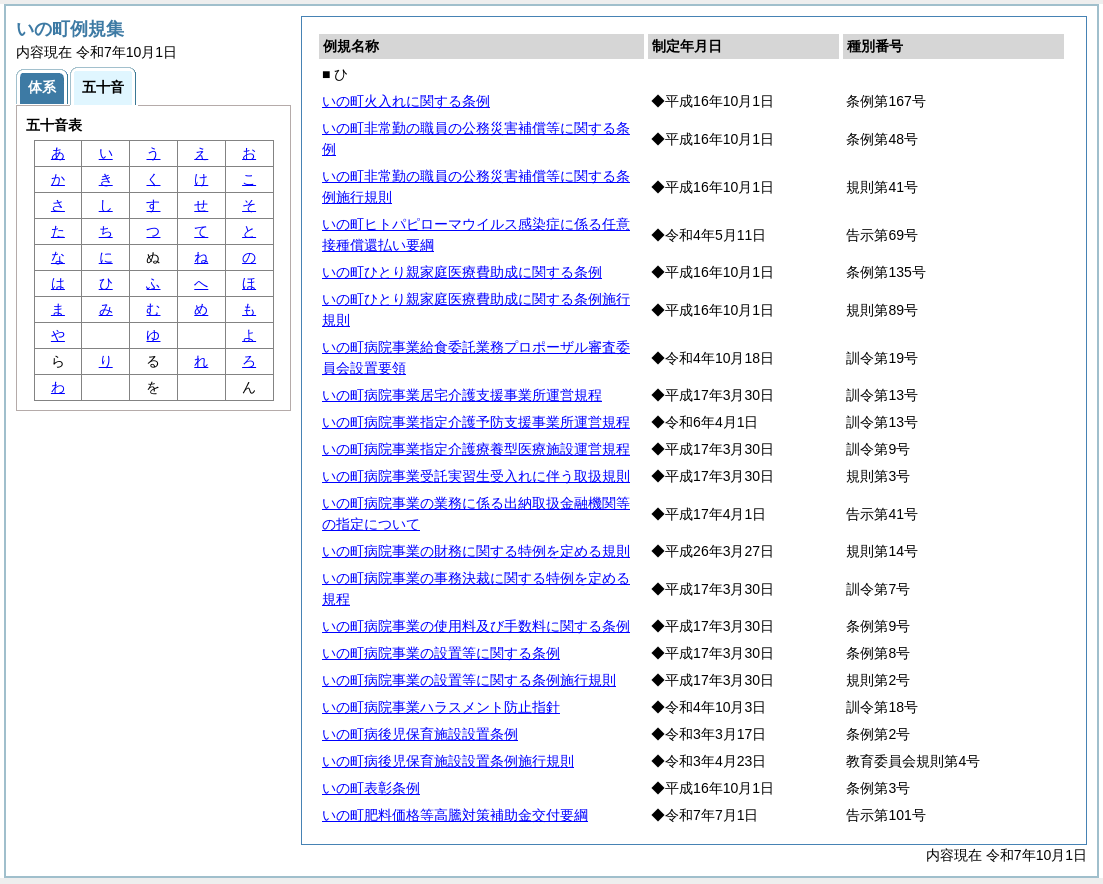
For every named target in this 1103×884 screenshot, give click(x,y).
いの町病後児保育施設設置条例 (420, 734)
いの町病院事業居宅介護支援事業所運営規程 (462, 395)
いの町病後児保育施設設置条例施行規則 (448, 761)
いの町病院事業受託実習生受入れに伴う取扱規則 (476, 476)
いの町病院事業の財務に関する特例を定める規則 (476, 551)
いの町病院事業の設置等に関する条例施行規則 (469, 680)
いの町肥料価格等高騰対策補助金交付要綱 (455, 815)
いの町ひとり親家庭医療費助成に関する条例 (462, 272)
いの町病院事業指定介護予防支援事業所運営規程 (476, 422)
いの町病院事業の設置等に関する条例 (441, 653)
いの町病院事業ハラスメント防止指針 (441, 707)
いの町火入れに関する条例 (406, 101)
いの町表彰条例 (371, 788)
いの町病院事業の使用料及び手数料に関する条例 (476, 626)
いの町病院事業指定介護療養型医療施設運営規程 (476, 449)
